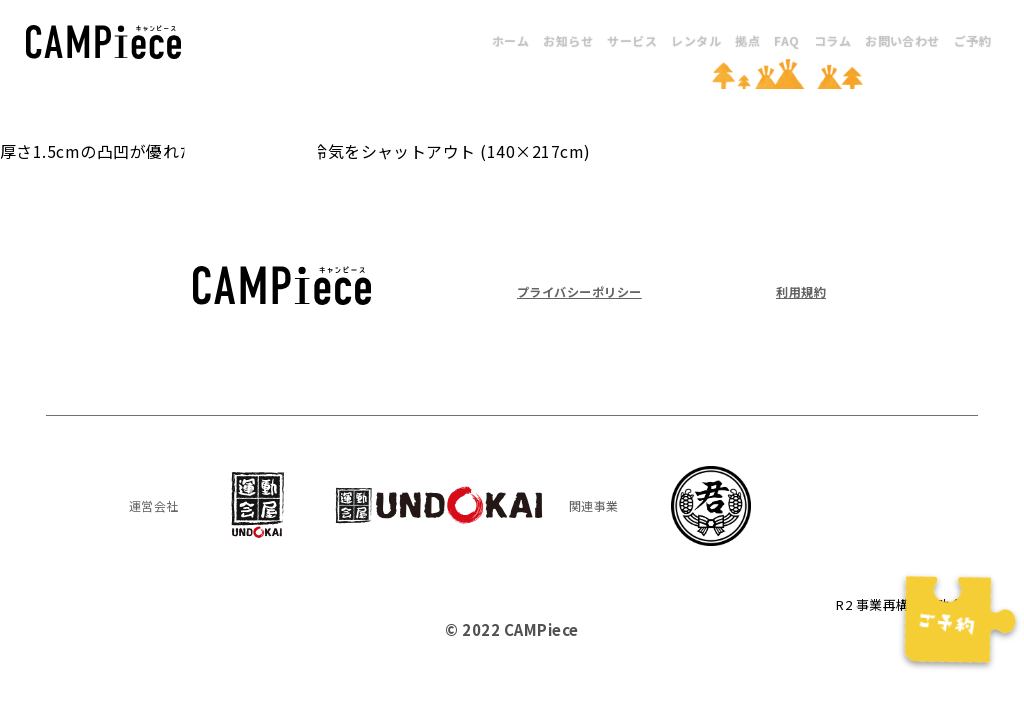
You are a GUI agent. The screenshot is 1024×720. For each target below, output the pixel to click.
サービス (632, 40)
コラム (832, 40)
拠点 (747, 40)
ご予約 (972, 40)
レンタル (696, 40)
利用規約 (795, 290)
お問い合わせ (902, 40)
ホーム (510, 40)
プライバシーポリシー (594, 290)
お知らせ (568, 40)
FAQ (786, 40)
